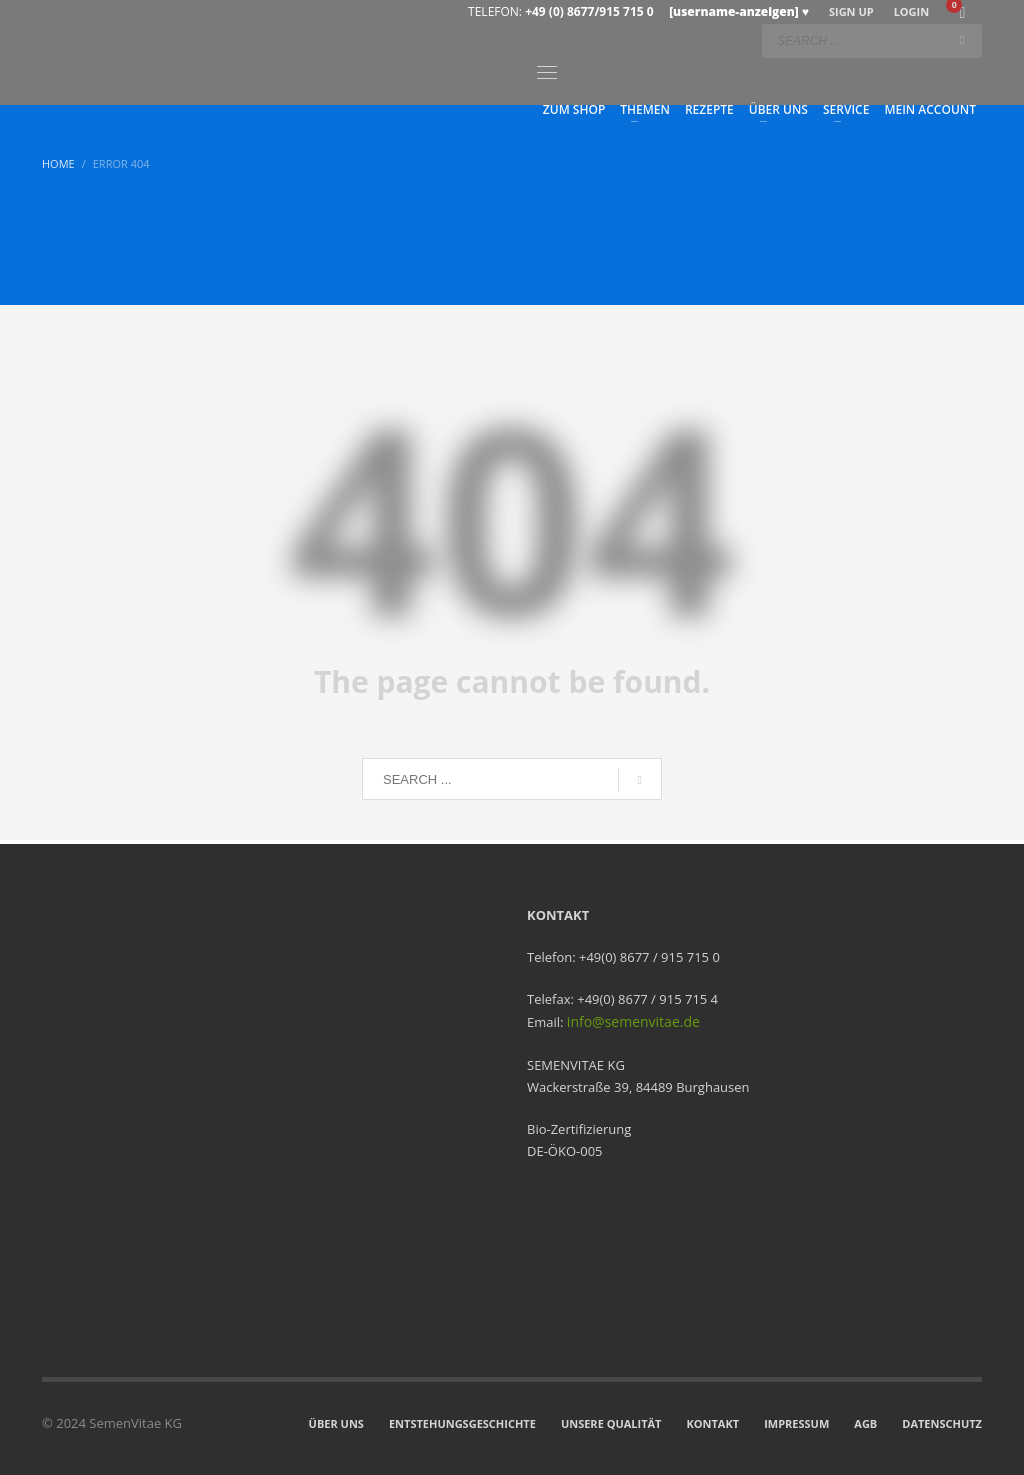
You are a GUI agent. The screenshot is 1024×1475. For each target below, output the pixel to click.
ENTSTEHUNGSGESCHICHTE (462, 1423)
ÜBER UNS (336, 1423)
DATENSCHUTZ (942, 1423)
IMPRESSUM (796, 1423)
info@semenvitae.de (633, 1021)
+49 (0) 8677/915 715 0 (667, 11)
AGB (865, 1423)
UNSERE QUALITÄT (611, 1423)
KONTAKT (713, 1423)
